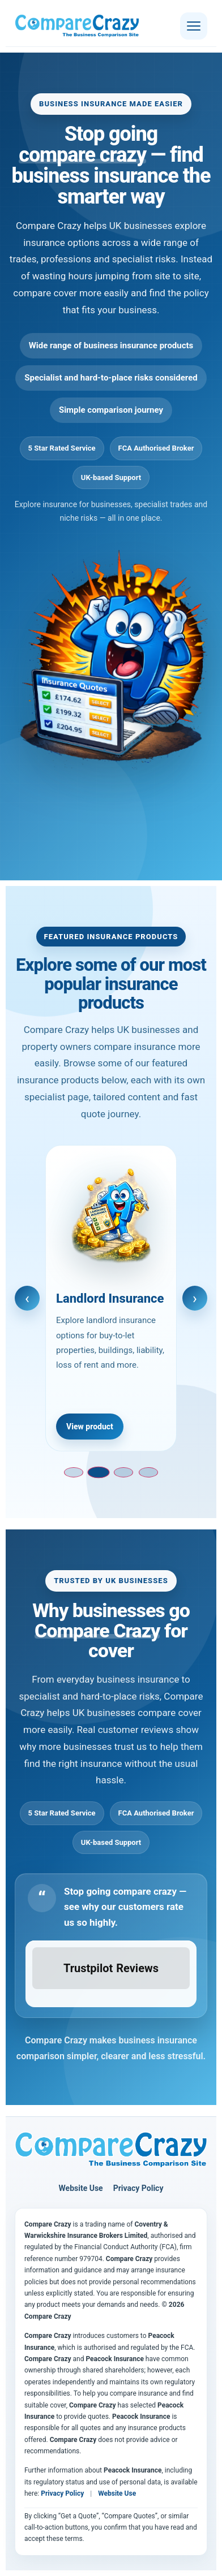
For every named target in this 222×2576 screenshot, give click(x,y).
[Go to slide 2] (98, 1473)
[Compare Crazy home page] (111, 2150)
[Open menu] (193, 26)
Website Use (81, 2188)
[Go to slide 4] (148, 1472)
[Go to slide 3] (123, 1472)
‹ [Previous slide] (27, 1298)
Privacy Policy (138, 2188)
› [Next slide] (195, 1298)
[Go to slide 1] (73, 1472)
